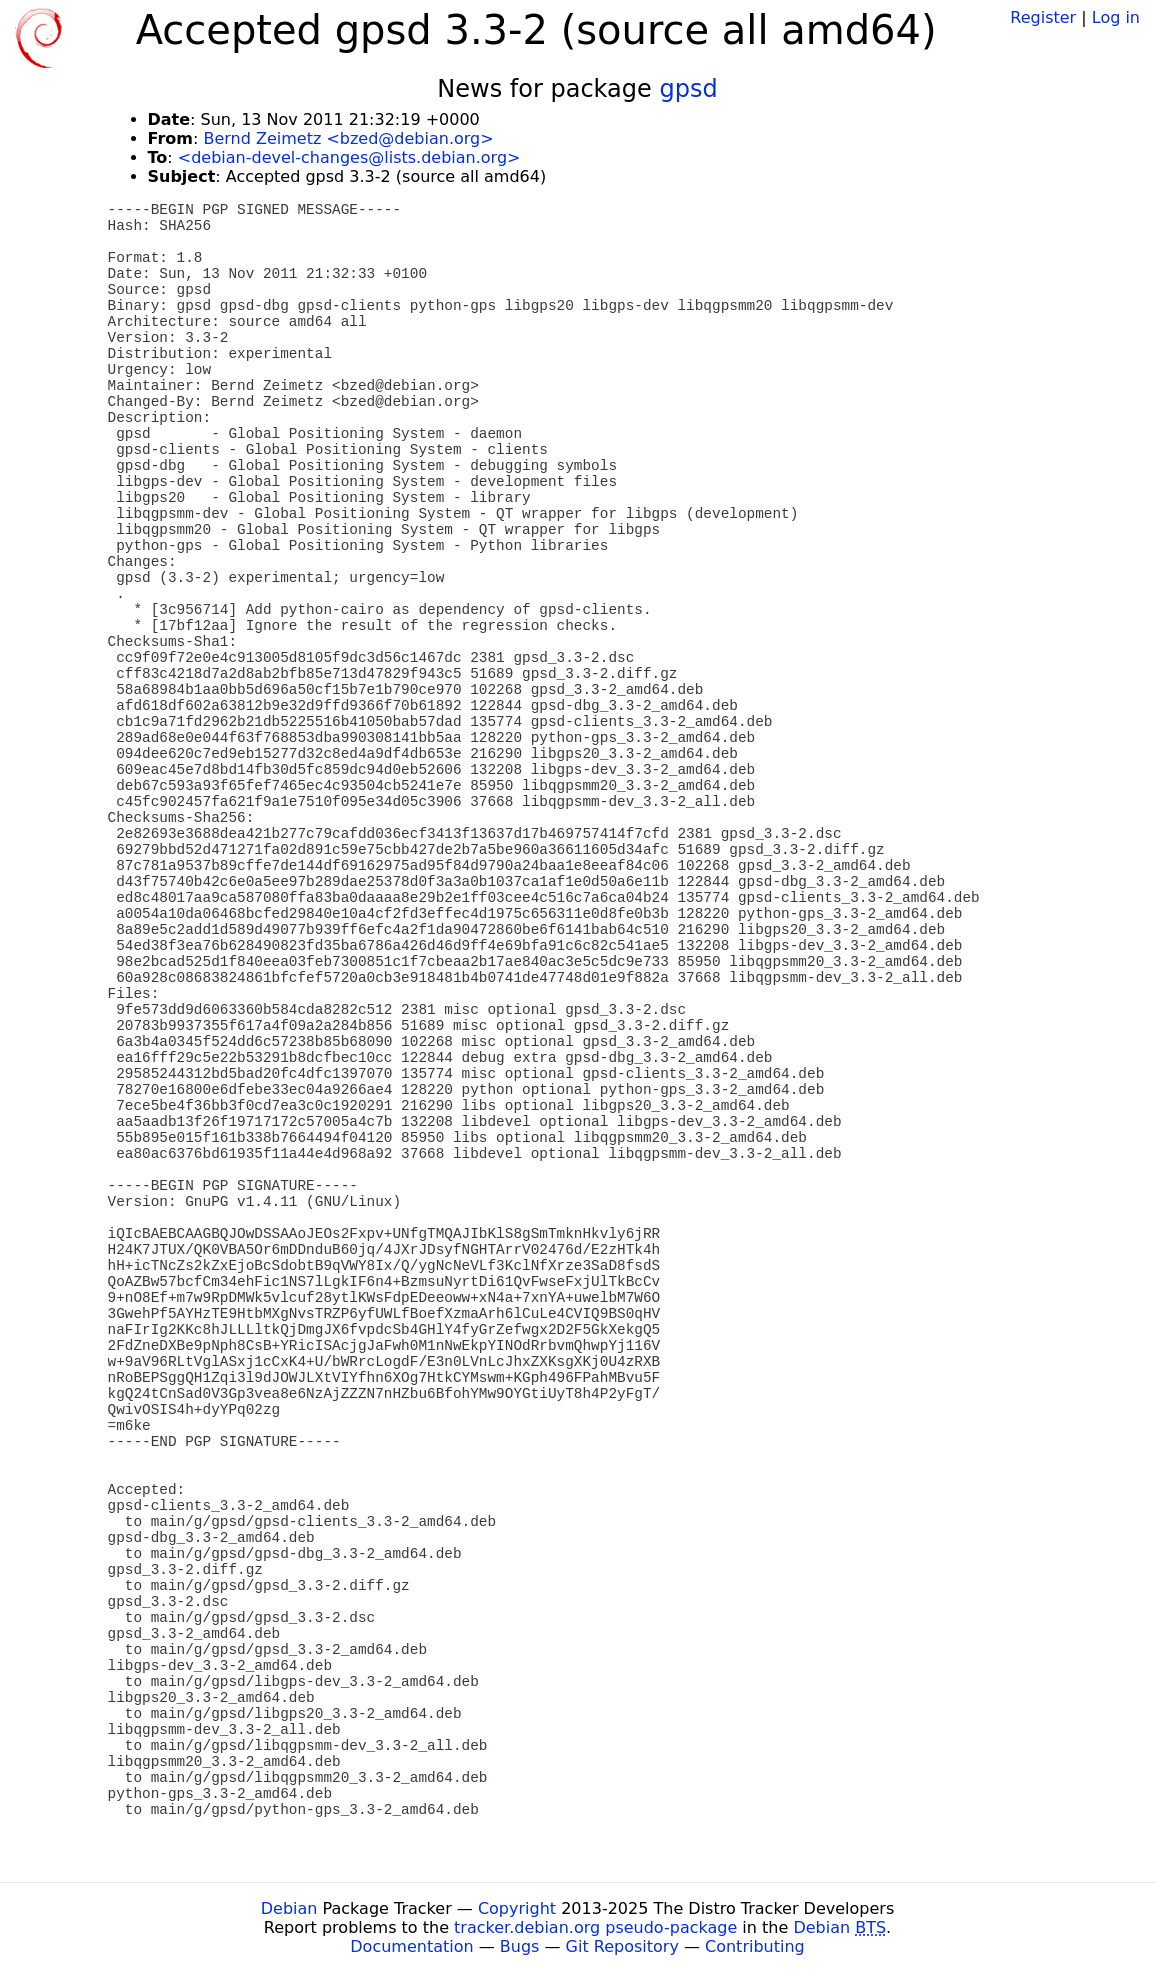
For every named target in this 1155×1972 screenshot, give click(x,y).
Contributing (755, 1946)
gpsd (688, 89)
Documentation (411, 1946)
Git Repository (622, 1946)
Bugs (520, 1946)
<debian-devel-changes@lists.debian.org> (349, 157)
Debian (289, 1908)
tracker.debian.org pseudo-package (595, 1927)
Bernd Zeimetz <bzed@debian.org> (348, 138)
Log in (1116, 17)
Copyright (517, 1908)
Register (1043, 17)
